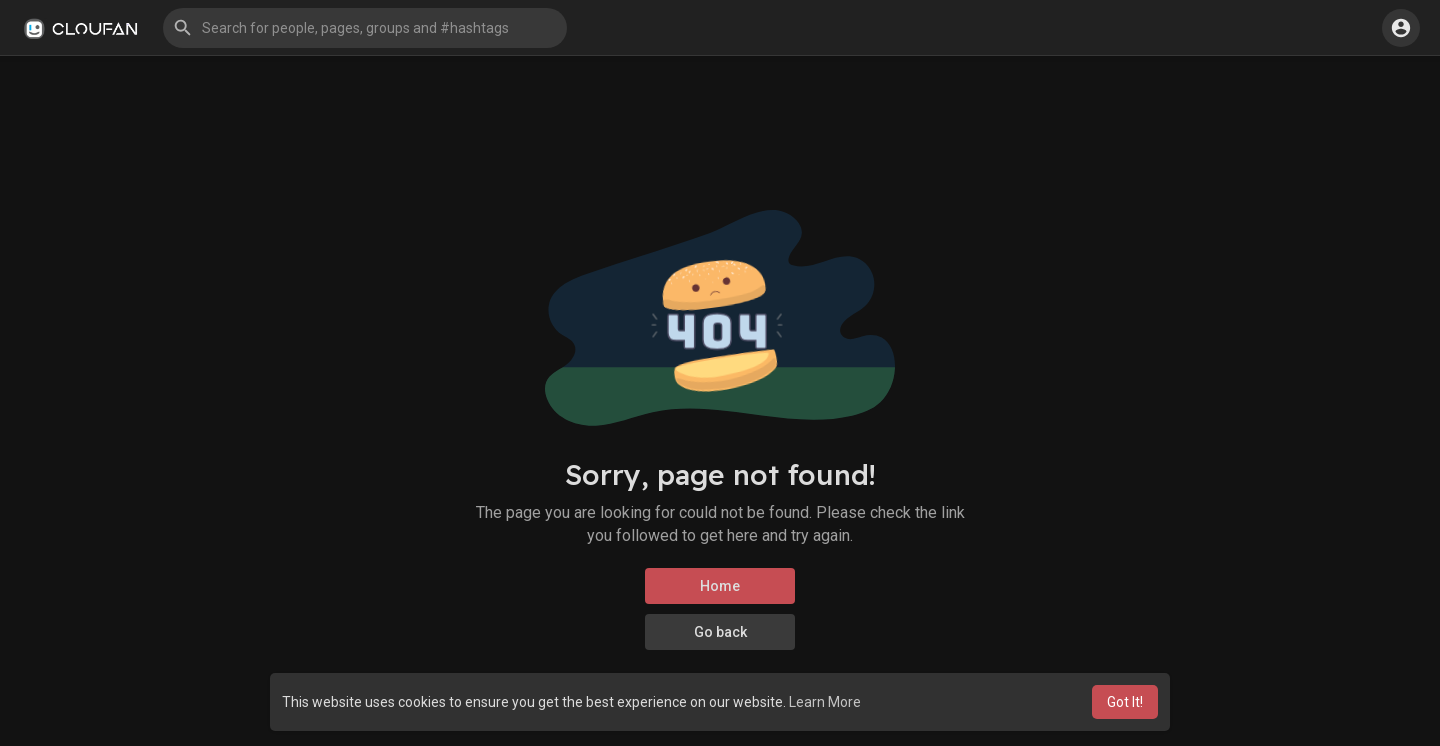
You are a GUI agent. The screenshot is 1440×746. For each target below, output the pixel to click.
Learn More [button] (825, 702)
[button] (365, 28)
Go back (720, 632)
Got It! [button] (1125, 702)
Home (720, 586)
